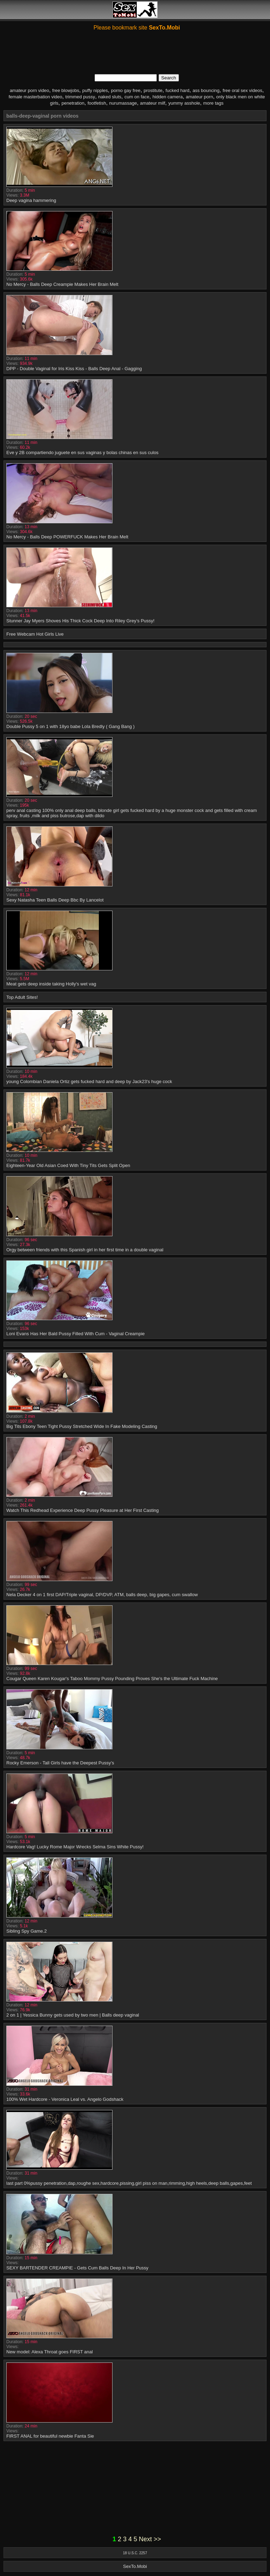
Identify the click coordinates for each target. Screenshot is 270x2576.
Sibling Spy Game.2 (26, 1931)
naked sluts (109, 96)
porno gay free (126, 90)
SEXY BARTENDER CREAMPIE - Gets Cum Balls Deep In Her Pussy (77, 2267)
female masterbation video (35, 96)
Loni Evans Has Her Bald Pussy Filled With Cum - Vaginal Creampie (75, 1333)
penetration (73, 103)
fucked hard (177, 90)
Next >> (150, 2539)
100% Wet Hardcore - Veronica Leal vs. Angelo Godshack (64, 2099)
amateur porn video (29, 90)
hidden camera (168, 96)
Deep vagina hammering (31, 200)
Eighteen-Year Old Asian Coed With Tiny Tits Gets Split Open (68, 1165)
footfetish (97, 103)
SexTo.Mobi (135, 2566)
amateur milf (152, 103)
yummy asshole (184, 103)
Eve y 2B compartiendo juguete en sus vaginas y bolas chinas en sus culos (82, 452)
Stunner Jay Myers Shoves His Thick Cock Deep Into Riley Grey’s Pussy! (80, 620)
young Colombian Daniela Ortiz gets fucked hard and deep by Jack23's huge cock (89, 1081)
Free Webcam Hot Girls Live (35, 634)
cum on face (136, 96)
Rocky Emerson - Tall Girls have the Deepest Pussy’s (60, 1762)
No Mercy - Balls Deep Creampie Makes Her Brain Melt (62, 284)
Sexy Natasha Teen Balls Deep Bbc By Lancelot (55, 900)
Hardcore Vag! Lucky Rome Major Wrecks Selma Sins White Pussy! (74, 1846)
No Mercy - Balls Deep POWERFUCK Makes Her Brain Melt (67, 536)
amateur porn (199, 96)
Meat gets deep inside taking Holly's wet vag (51, 984)
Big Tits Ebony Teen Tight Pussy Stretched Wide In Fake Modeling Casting (81, 1426)
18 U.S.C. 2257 (135, 2553)
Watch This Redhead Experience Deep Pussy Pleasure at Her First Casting (82, 1510)
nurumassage (123, 103)
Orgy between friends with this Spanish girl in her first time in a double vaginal (84, 1249)
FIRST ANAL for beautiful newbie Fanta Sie (50, 2436)
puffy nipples (95, 90)
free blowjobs (65, 90)
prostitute (152, 90)
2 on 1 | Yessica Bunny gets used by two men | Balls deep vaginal (72, 2015)
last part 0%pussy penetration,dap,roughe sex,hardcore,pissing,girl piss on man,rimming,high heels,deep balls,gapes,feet (129, 2183)
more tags (213, 103)
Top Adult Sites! (22, 997)
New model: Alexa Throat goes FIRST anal (49, 2351)
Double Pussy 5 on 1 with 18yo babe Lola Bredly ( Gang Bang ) (70, 726)
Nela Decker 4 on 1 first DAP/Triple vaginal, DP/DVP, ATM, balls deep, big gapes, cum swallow (102, 1594)
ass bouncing (206, 90)
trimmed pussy (80, 96)
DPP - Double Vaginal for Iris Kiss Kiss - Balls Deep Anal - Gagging (74, 368)
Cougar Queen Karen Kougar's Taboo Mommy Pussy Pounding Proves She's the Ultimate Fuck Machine (112, 1678)
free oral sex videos (242, 90)
